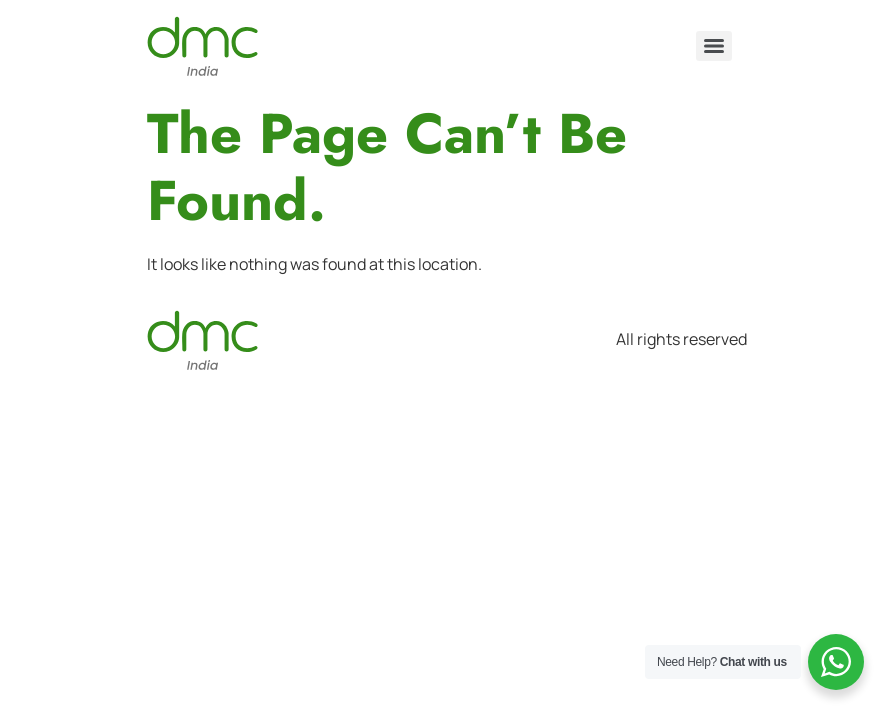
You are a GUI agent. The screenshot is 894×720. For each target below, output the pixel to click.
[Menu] (714, 46)
